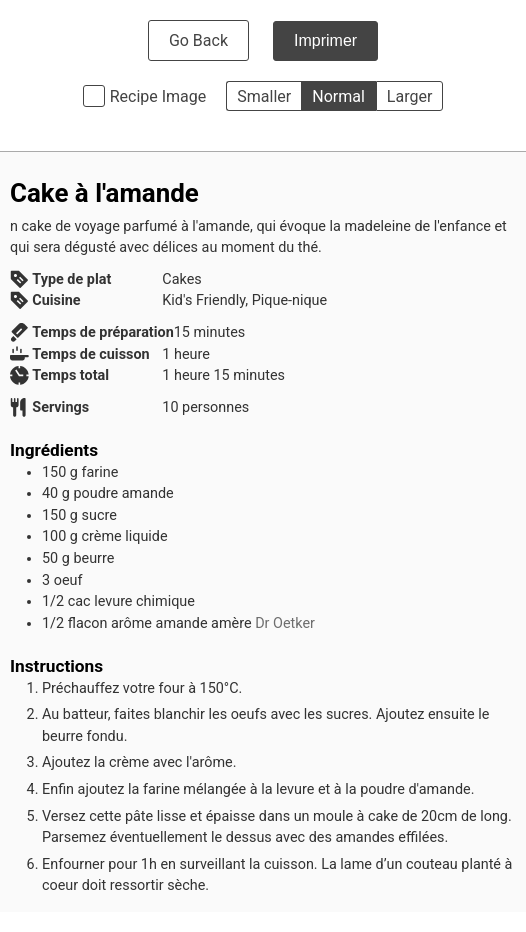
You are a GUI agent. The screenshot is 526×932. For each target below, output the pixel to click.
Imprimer (325, 40)
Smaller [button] (264, 96)
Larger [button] (409, 96)
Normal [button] (338, 96)
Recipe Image (158, 96)
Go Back (198, 40)
